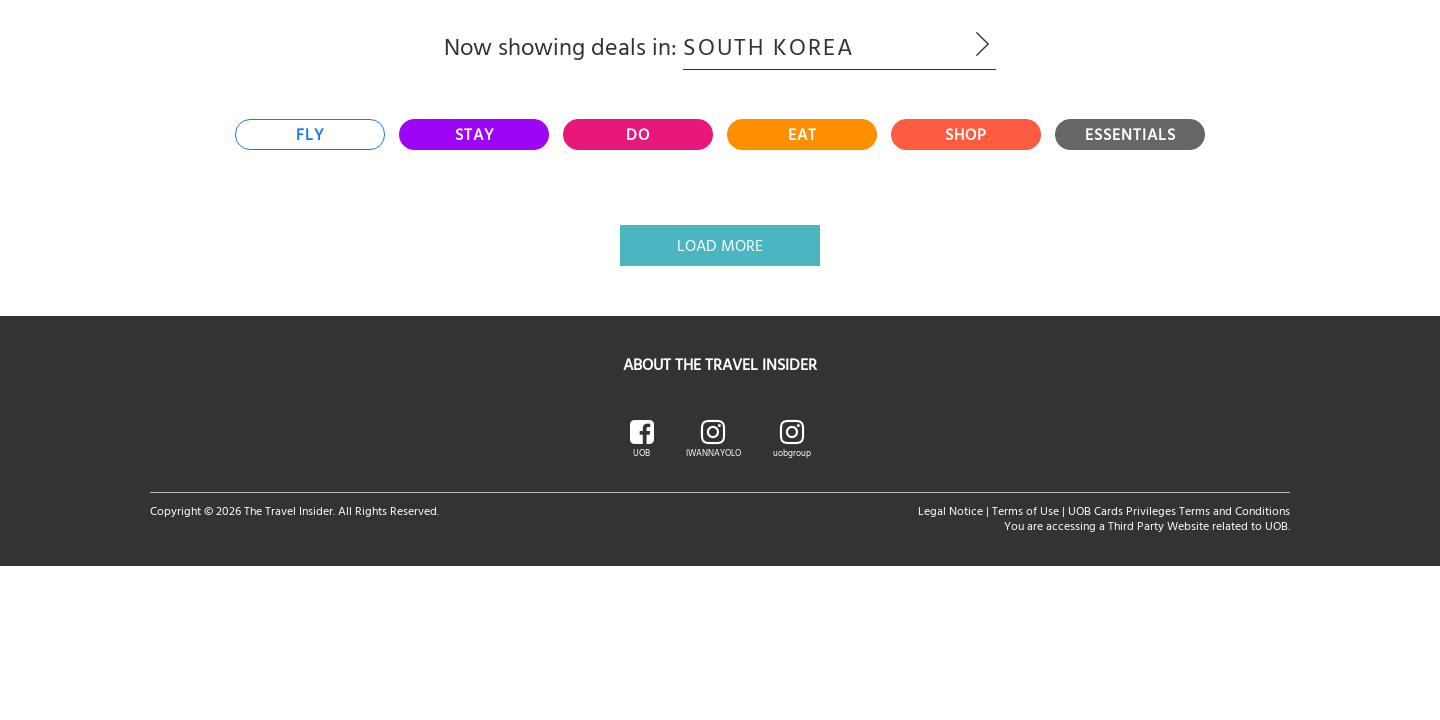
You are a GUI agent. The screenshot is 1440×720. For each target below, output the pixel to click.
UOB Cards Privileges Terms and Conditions (1179, 510)
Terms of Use (1025, 510)
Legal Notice (950, 510)
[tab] (310, 134)
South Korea (839, 46)
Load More (720, 245)
